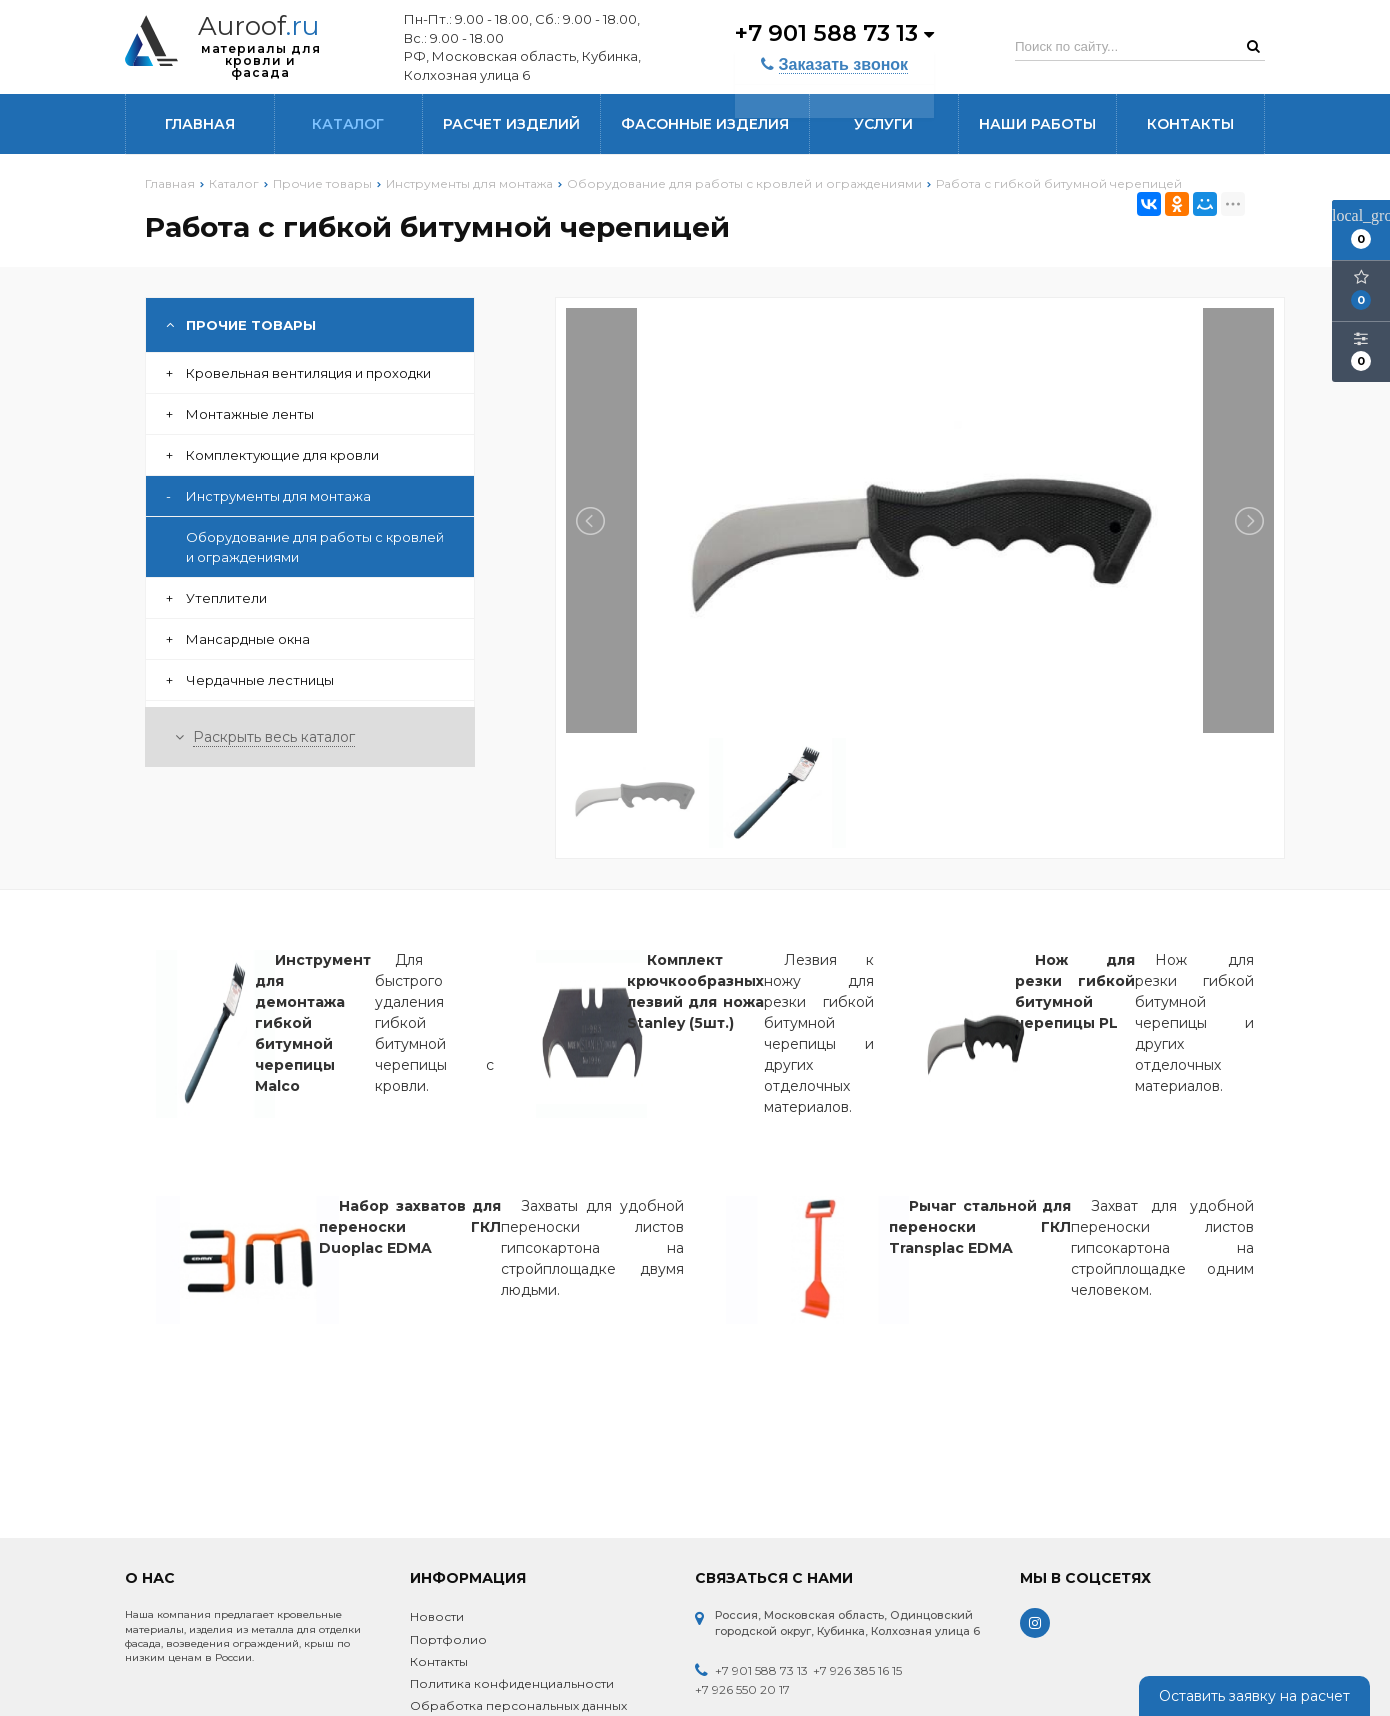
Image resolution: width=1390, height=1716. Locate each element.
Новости (437, 1616)
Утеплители (216, 598)
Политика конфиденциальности (512, 1683)
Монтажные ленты (240, 414)
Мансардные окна (238, 639)
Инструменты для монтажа (268, 496)
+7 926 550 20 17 (742, 1689)
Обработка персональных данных (518, 1705)
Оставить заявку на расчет (1254, 1696)
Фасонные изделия (705, 124)
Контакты (1190, 124)
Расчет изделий (511, 124)
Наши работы (1037, 124)
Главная (200, 124)
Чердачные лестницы (250, 680)
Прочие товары (241, 325)
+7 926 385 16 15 (857, 1670)
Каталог (348, 124)
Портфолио (448, 1639)
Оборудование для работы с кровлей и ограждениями (315, 547)
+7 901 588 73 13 (832, 32)
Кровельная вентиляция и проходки (298, 373)
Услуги (883, 124)
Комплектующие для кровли (272, 455)
